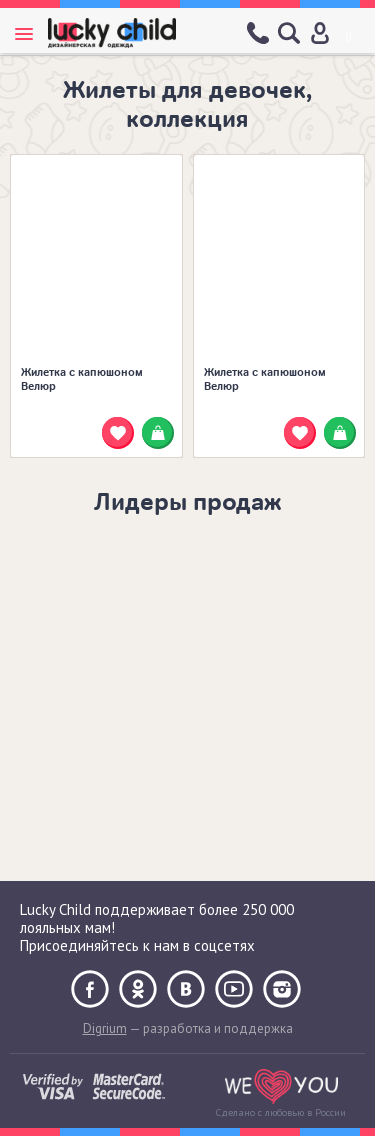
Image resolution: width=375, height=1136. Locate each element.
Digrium (105, 1028)
